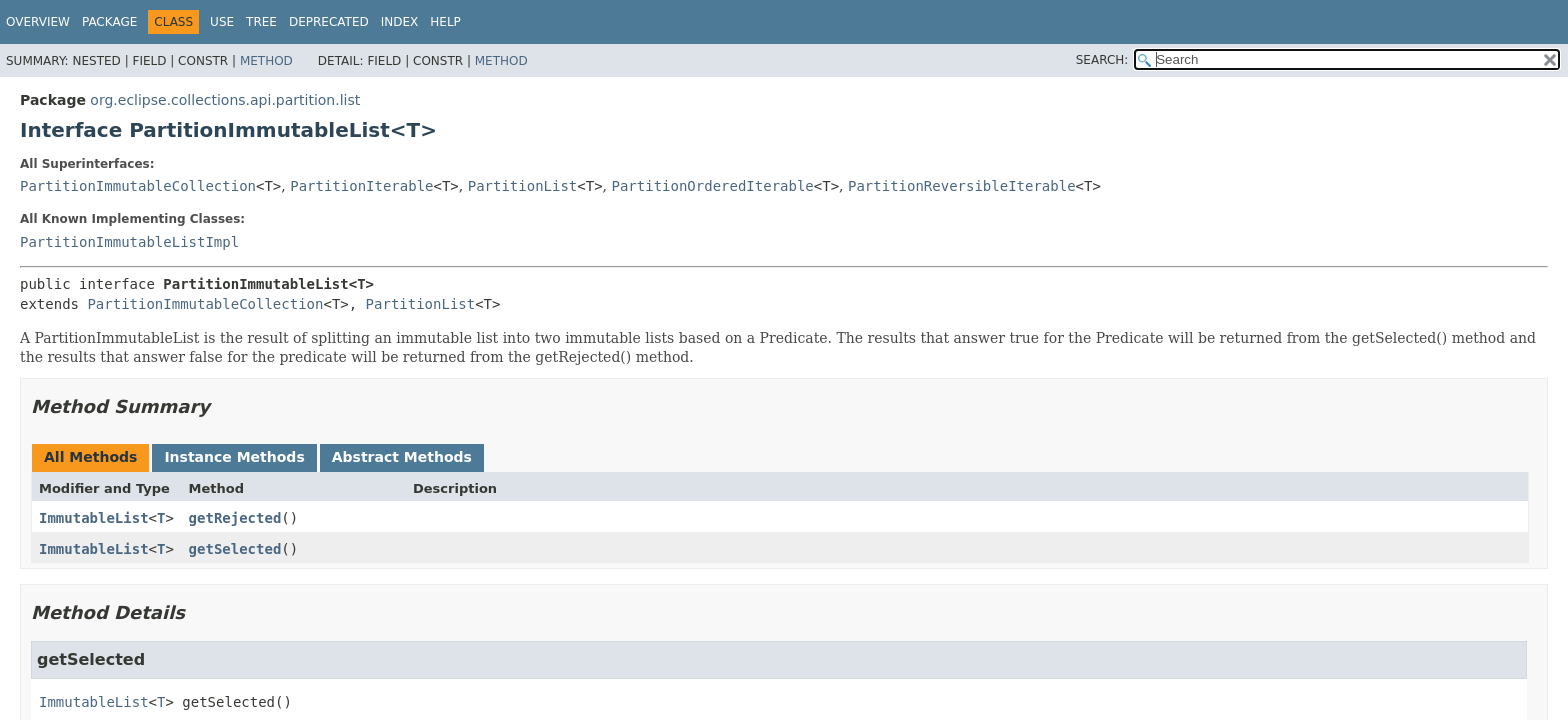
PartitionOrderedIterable (713, 186)
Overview (38, 22)
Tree (261, 22)
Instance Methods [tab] (234, 457)
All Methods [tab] (90, 457)
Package (109, 22)
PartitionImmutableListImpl (129, 242)
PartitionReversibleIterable (962, 186)
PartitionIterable (361, 186)
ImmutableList (94, 518)
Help (445, 22)
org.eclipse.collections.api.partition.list (225, 100)
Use (222, 22)
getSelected (235, 549)
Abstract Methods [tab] (402, 457)
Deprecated (329, 22)
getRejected (235, 518)
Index (400, 22)
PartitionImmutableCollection (138, 186)
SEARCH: (1102, 60)
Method (266, 61)
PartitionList (523, 186)
